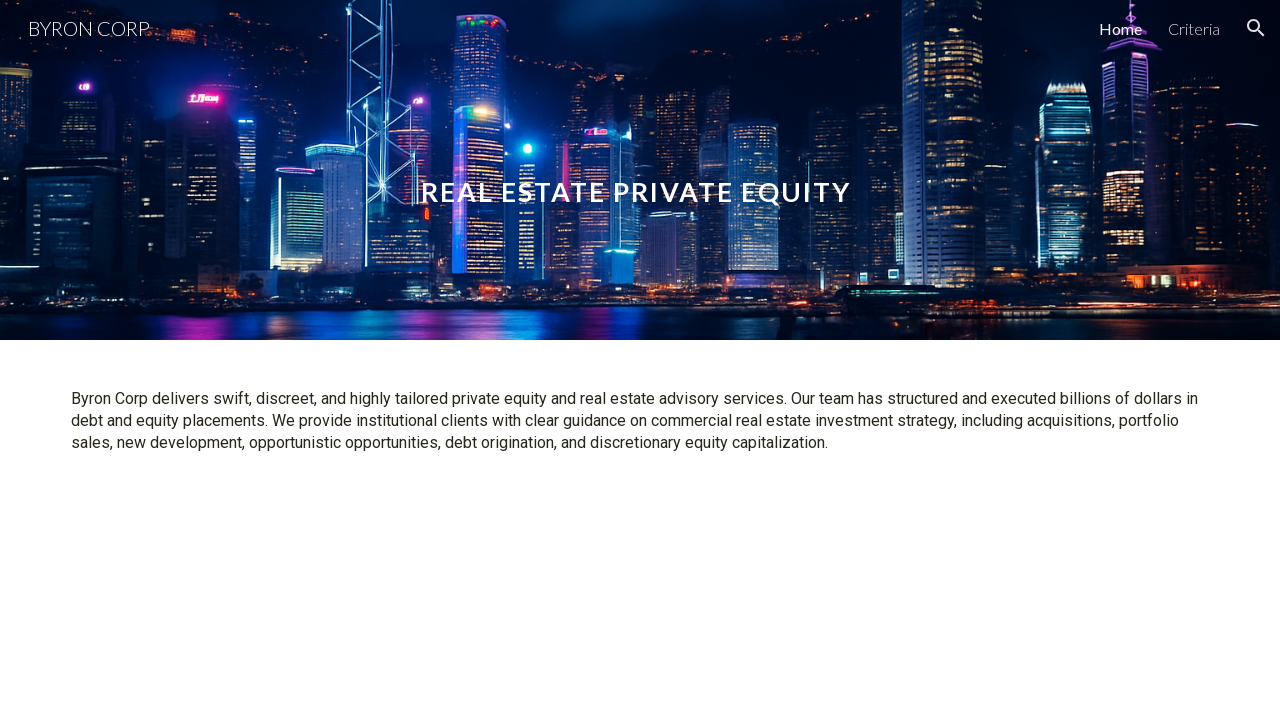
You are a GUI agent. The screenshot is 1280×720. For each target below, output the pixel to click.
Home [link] (1120, 28)
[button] (1256, 28)
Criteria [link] (1194, 28)
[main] (640, 169)
